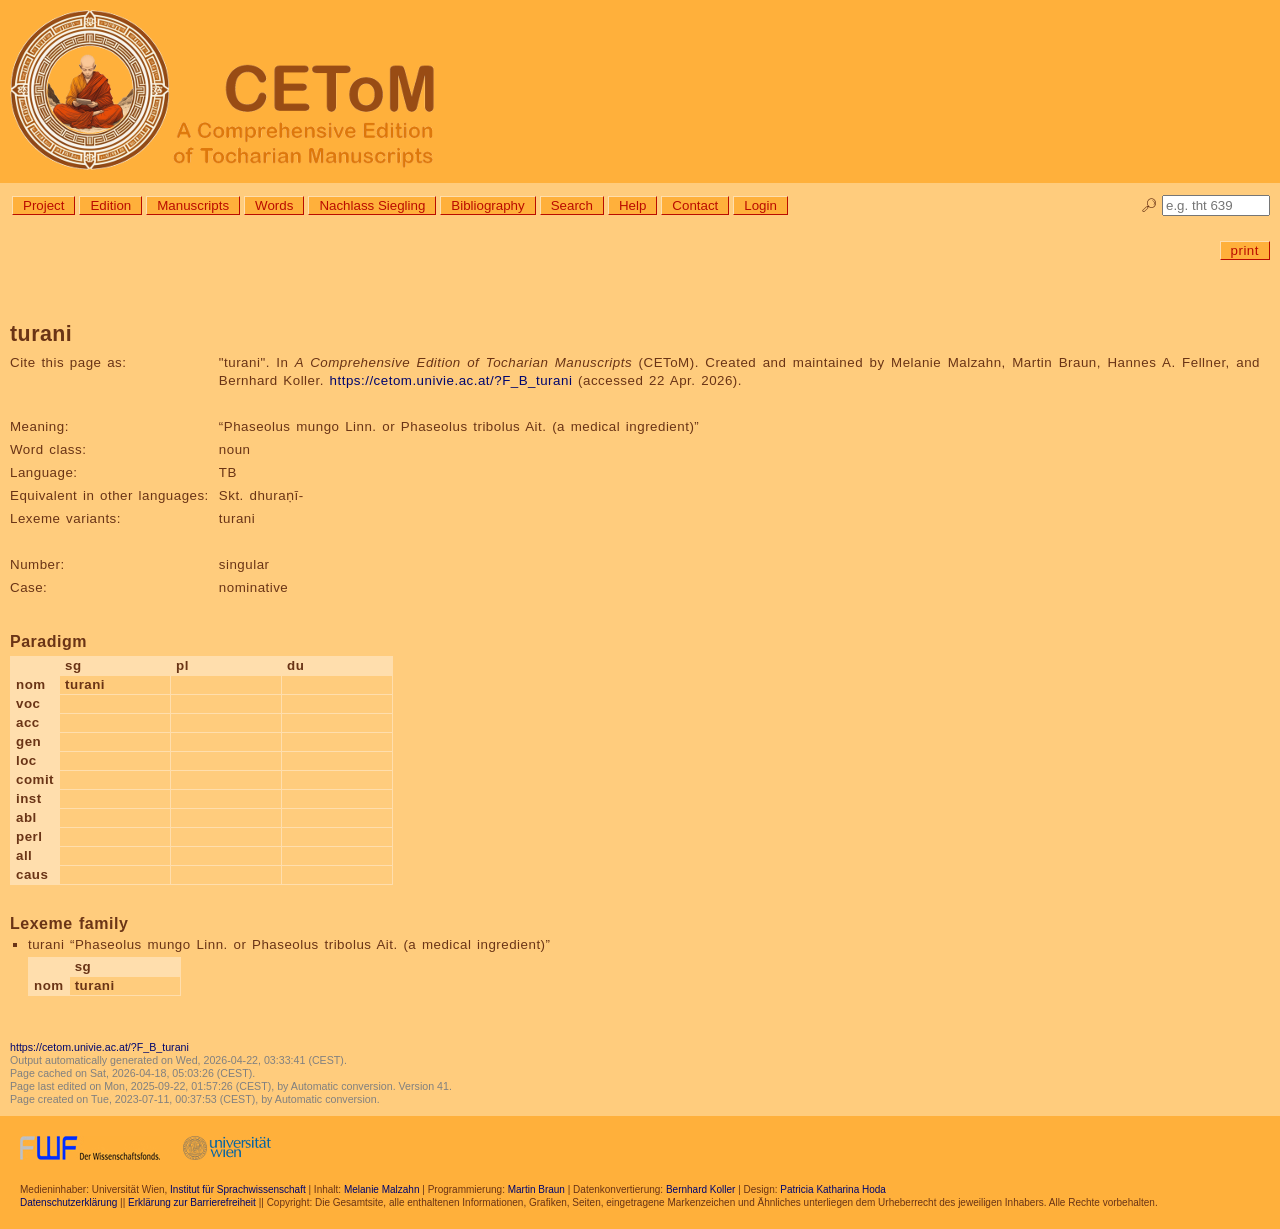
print (1245, 250)
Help (632, 205)
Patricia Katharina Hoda (833, 1189)
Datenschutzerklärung (68, 1202)
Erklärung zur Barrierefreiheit (192, 1202)
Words (274, 205)
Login (760, 205)
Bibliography (487, 205)
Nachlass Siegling (372, 205)
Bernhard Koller (700, 1189)
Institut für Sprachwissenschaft (238, 1189)
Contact (695, 205)
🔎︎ (1149, 205)
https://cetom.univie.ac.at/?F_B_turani (451, 380)
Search (572, 205)
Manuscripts (193, 205)
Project (43, 205)
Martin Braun (536, 1189)
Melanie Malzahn (382, 1189)
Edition (110, 205)
